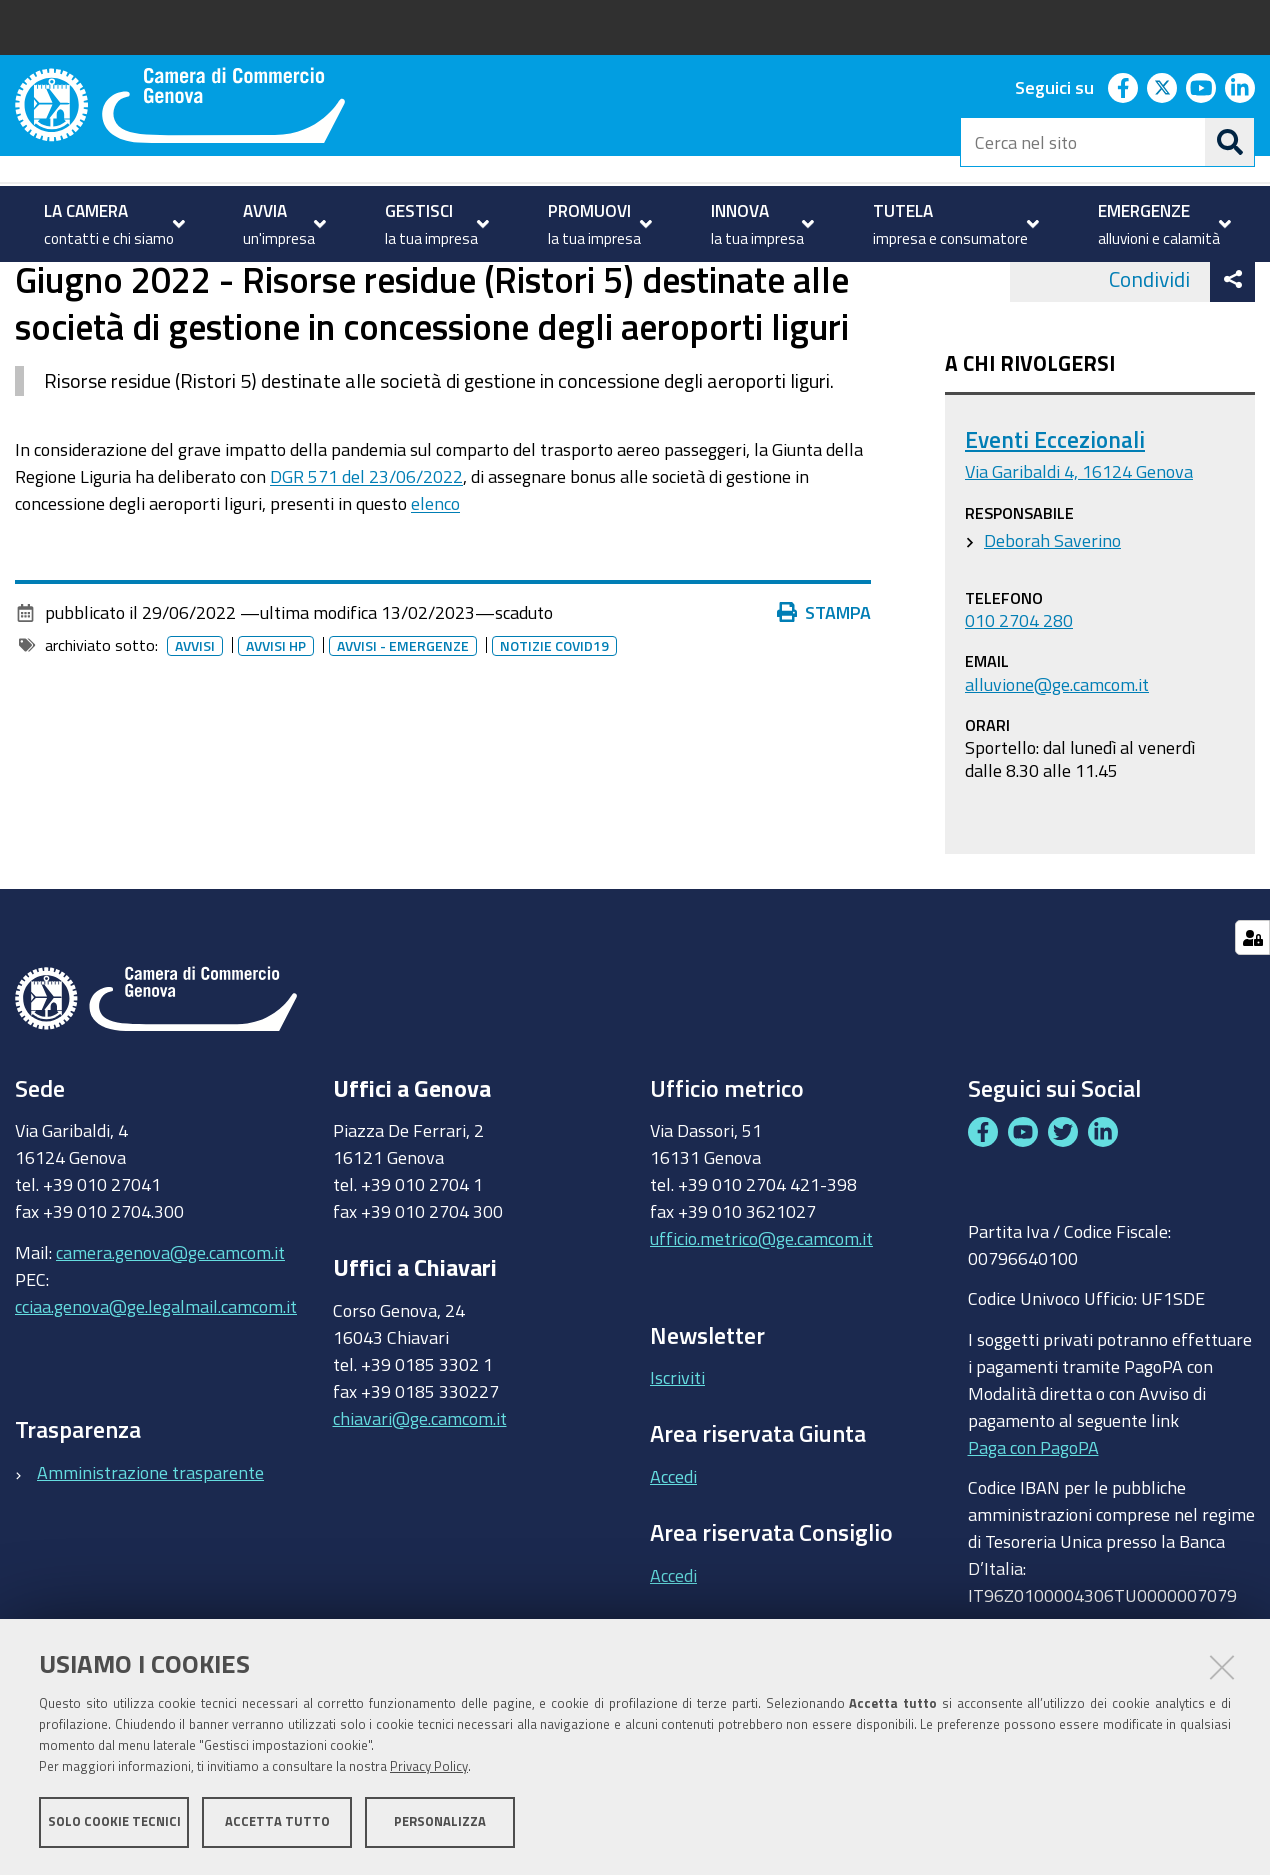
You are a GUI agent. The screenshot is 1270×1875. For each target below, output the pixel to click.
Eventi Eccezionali (1055, 519)
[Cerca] (1230, 142)
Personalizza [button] (440, 1822)
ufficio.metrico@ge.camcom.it (761, 1318)
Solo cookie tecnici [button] (114, 1822)
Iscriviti (677, 1457)
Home (28, 283)
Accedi (673, 1556)
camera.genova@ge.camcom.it (170, 1331)
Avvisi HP (276, 726)
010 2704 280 (1019, 699)
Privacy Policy (429, 1767)
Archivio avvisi (285, 283)
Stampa (824, 692)
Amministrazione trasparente (150, 1551)
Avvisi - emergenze (403, 726)
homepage (95, 283)
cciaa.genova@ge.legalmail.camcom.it (156, 1385)
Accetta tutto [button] (277, 1822)
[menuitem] (112, 224)
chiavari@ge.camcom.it (420, 1497)
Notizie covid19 (554, 726)
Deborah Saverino (1052, 619)
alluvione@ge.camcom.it (1057, 763)
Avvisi (189, 283)
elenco (435, 582)
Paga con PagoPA (1033, 1526)
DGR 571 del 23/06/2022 (366, 555)
